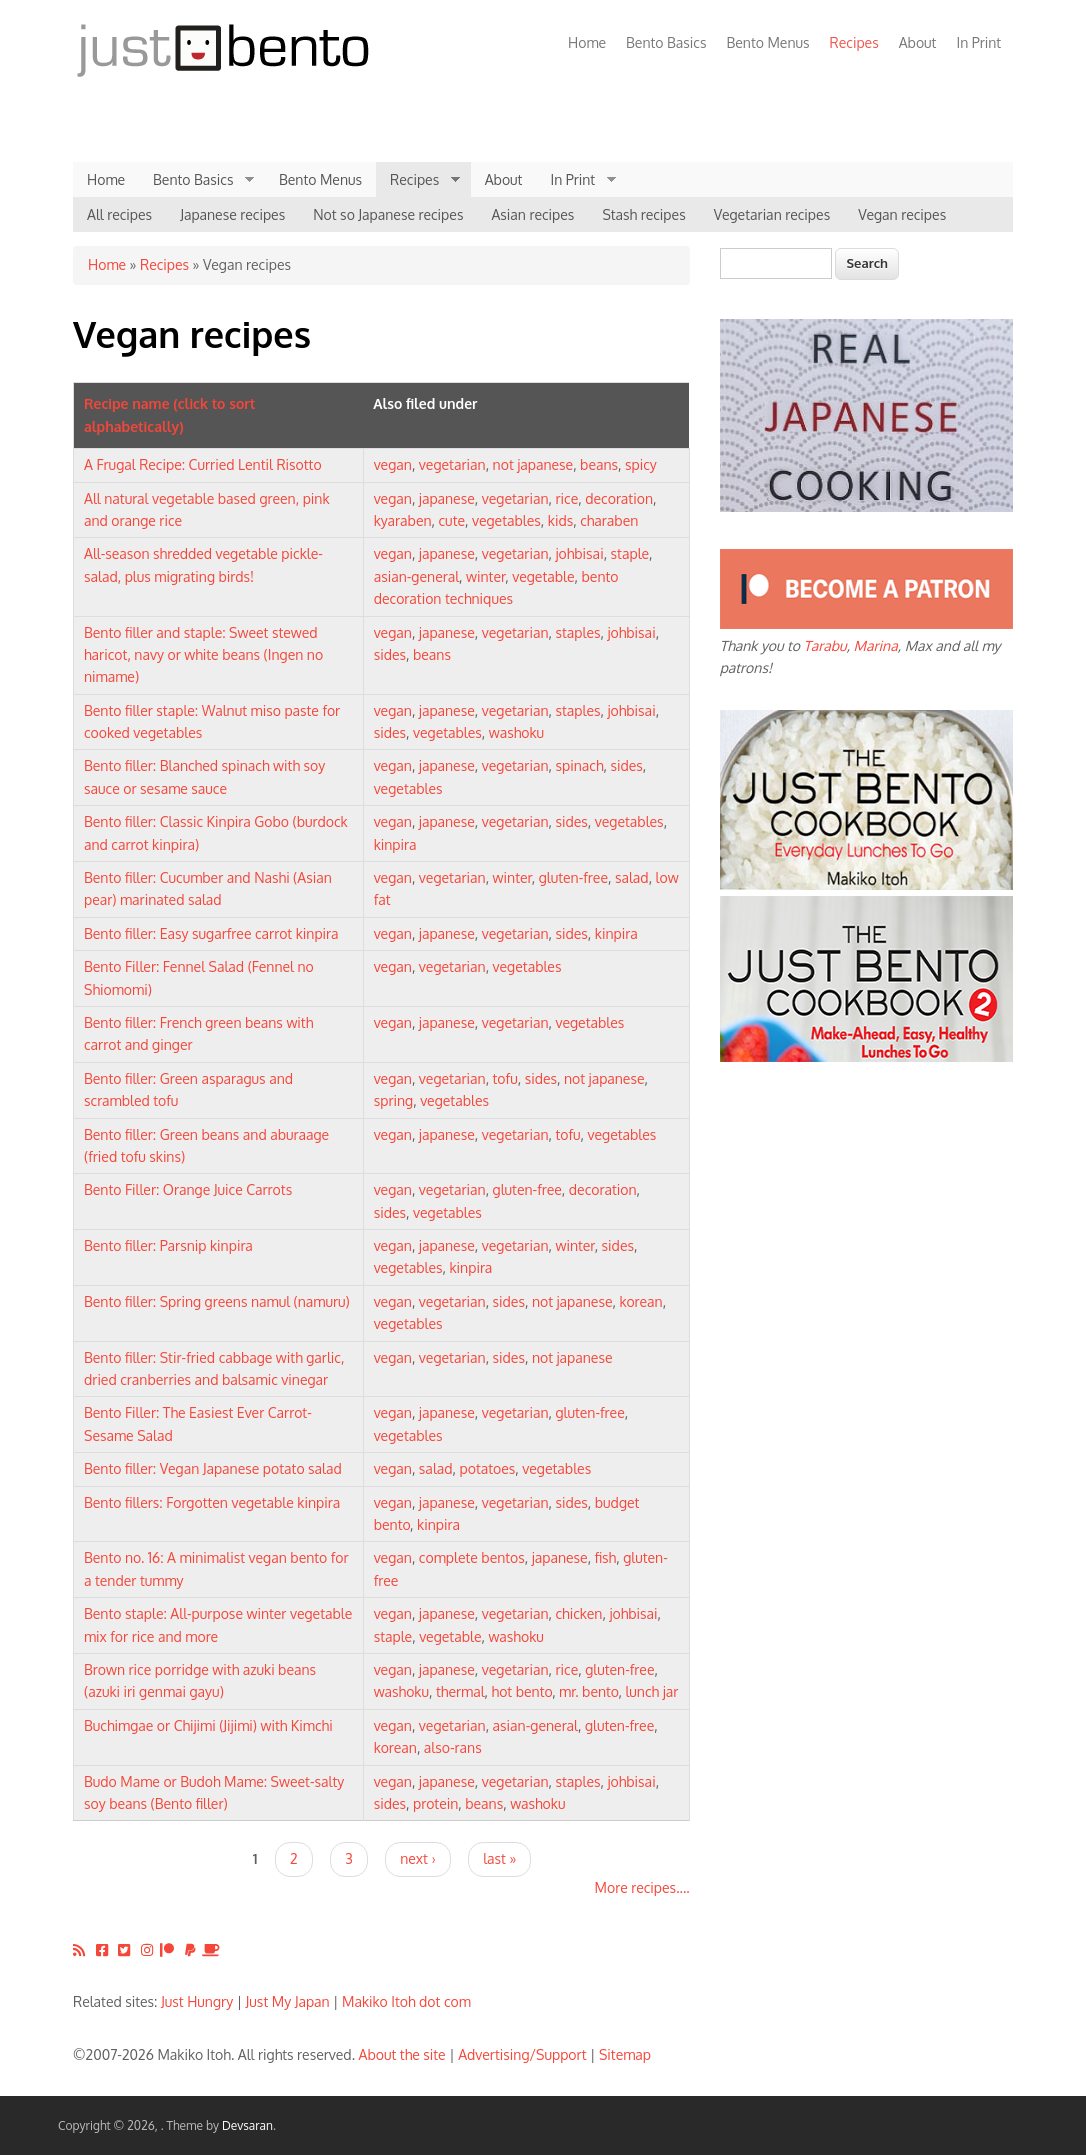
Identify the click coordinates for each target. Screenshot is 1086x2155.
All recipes (119, 214)
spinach (579, 765)
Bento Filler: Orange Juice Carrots (188, 1189)
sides (390, 654)
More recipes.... (642, 1887)
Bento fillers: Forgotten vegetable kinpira (212, 1502)
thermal (460, 1691)
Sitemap (625, 2054)
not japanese (533, 464)
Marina (876, 645)
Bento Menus (767, 42)
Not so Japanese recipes (388, 214)
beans (599, 464)
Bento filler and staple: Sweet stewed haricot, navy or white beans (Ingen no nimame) (203, 655)
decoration (619, 498)
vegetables (506, 520)
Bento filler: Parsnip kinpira (168, 1245)
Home (587, 42)
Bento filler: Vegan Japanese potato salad (213, 1468)
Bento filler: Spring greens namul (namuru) (217, 1301)
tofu (505, 1078)
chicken (578, 1613)
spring (394, 1100)
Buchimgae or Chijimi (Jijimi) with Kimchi (208, 1725)
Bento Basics (666, 42)
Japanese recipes (232, 214)
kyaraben (403, 520)
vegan (393, 464)
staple (630, 553)
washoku (516, 732)
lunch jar (651, 1691)
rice (566, 498)
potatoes (488, 1468)
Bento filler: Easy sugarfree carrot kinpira (211, 933)
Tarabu (825, 645)
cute (452, 520)
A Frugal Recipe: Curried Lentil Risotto (203, 464)
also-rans (453, 1747)
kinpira (395, 844)
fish (606, 1557)
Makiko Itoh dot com (406, 2001)
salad (632, 877)
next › (417, 1858)
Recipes (849, 42)
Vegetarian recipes (772, 214)
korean (640, 1301)
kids (560, 520)
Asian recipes (532, 214)
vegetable (543, 576)
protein (435, 1803)
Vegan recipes (902, 214)
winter (485, 576)
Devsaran (247, 2125)
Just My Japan (288, 2001)
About (918, 42)
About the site (402, 2054)
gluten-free (573, 877)
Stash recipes (643, 214)
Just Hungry (197, 2001)
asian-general (416, 576)
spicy (641, 464)
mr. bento (588, 1691)
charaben (609, 520)
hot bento (522, 1691)
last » (499, 1858)
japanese (447, 498)
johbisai (579, 553)
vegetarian (452, 464)
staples (577, 632)
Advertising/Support (522, 2054)
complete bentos (472, 1557)
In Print (978, 42)
